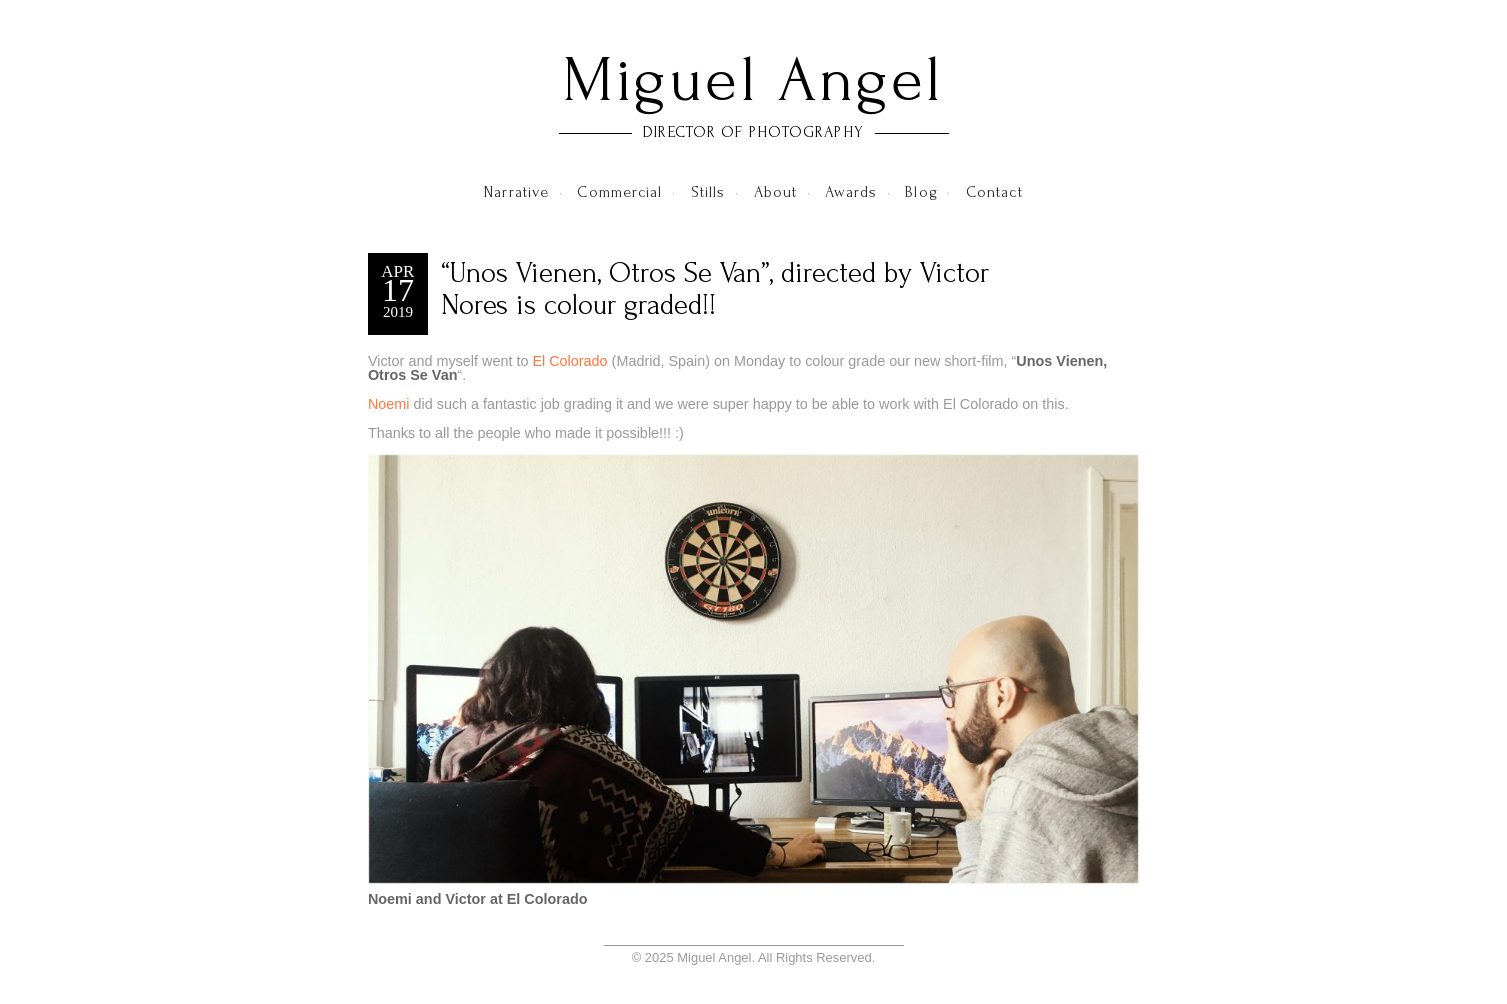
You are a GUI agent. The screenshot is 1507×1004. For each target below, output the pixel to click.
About (776, 192)
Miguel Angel (753, 80)
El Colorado (569, 361)
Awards (851, 192)
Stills (708, 192)
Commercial (619, 192)
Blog (921, 192)
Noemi (389, 404)
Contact (994, 192)
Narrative (516, 192)
